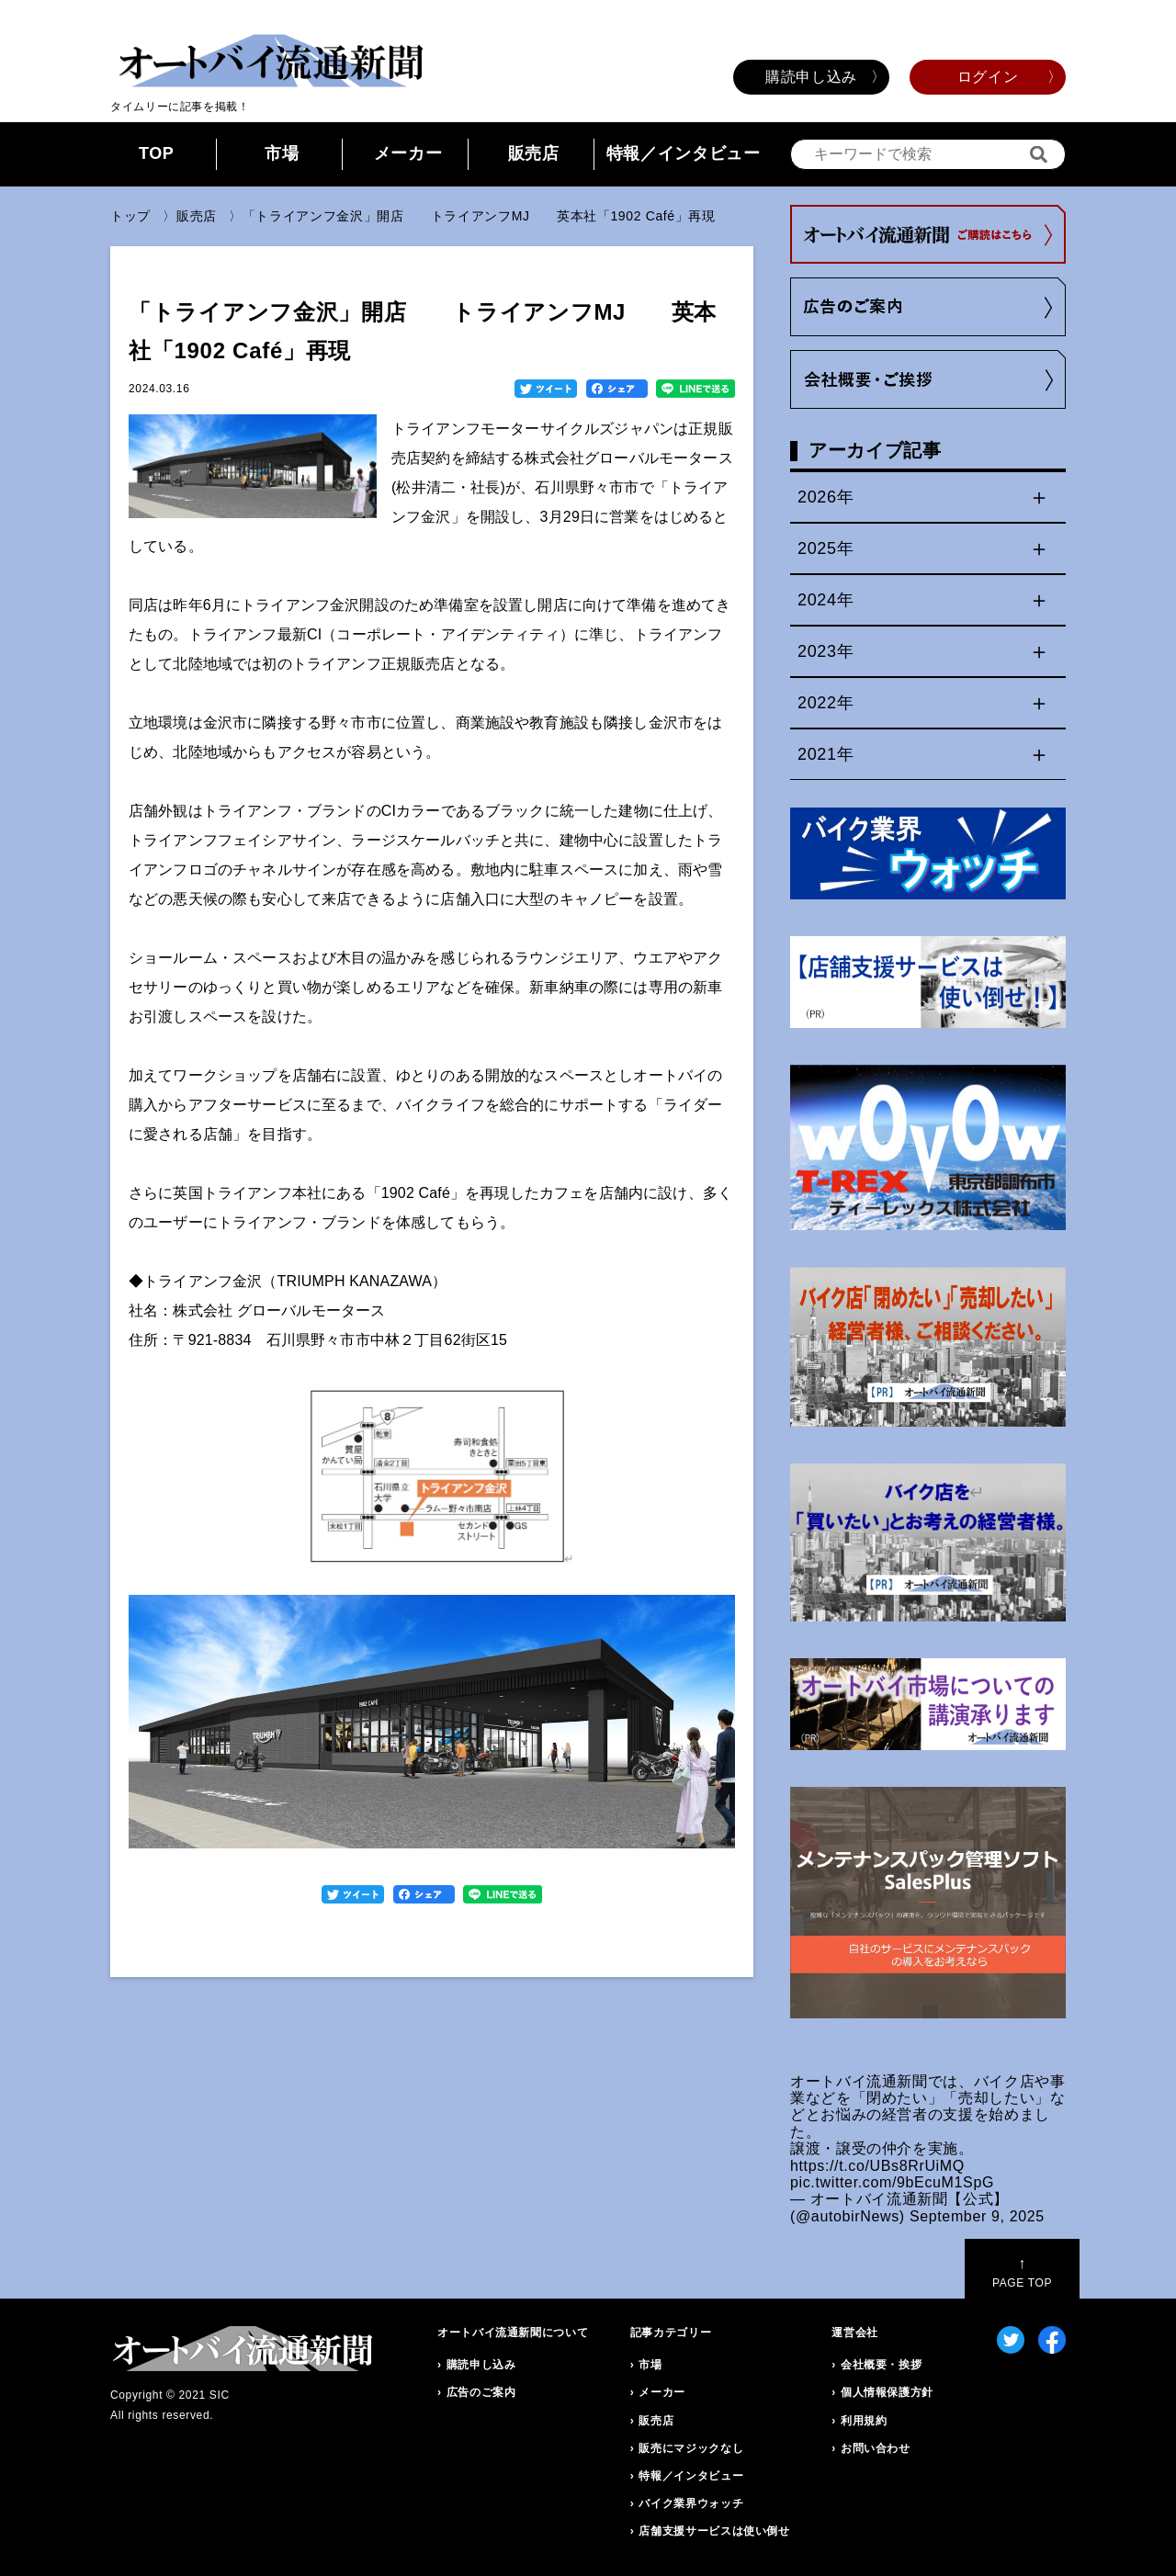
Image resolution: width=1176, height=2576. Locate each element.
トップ (130, 216)
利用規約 (864, 2420)
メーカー (408, 153)
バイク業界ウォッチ (691, 2503)
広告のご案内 (481, 2392)
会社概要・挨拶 (881, 2364)
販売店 (534, 153)
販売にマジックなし (691, 2448)
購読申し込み (811, 77)
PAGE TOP (1022, 2272)
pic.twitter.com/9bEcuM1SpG (892, 2182)
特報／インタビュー (683, 153)
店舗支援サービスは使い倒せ (714, 2531)
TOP (157, 153)
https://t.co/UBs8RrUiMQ (877, 2166)
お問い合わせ (875, 2448)
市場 (282, 153)
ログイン (988, 77)
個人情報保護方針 (887, 2392)
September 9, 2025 (977, 2216)
